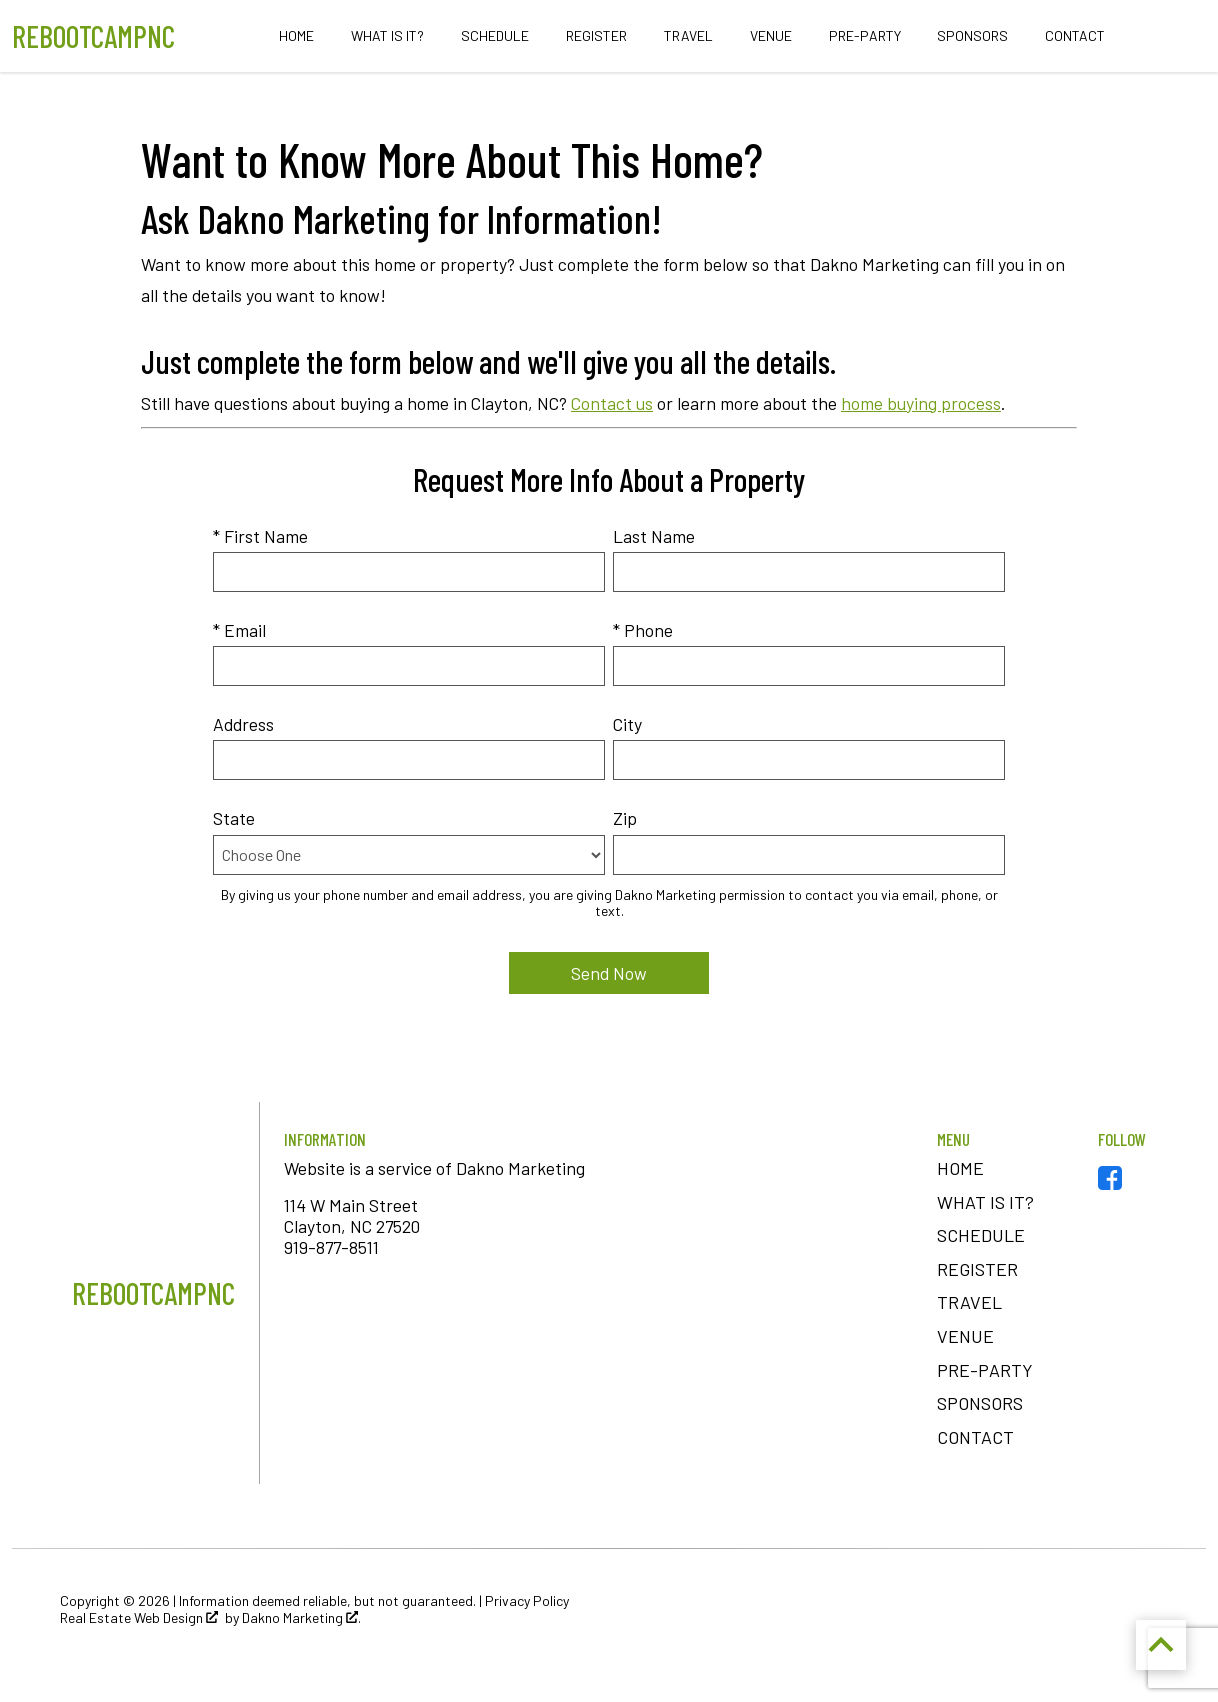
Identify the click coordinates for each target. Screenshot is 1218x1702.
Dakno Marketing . (301, 1618)
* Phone (643, 630)
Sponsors (972, 36)
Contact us (612, 403)
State (234, 818)
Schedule (495, 36)
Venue (771, 36)
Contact (1075, 36)
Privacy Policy (527, 1600)
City (627, 724)
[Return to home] (153, 1293)
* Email (239, 630)
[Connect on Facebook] (1110, 1183)
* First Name (260, 536)
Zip (625, 818)
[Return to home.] (93, 36)
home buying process (921, 403)
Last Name (654, 536)
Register (596, 36)
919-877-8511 (331, 1247)
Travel (688, 36)
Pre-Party (865, 36)
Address (243, 724)
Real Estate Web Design (139, 1618)
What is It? (387, 36)
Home (296, 36)
